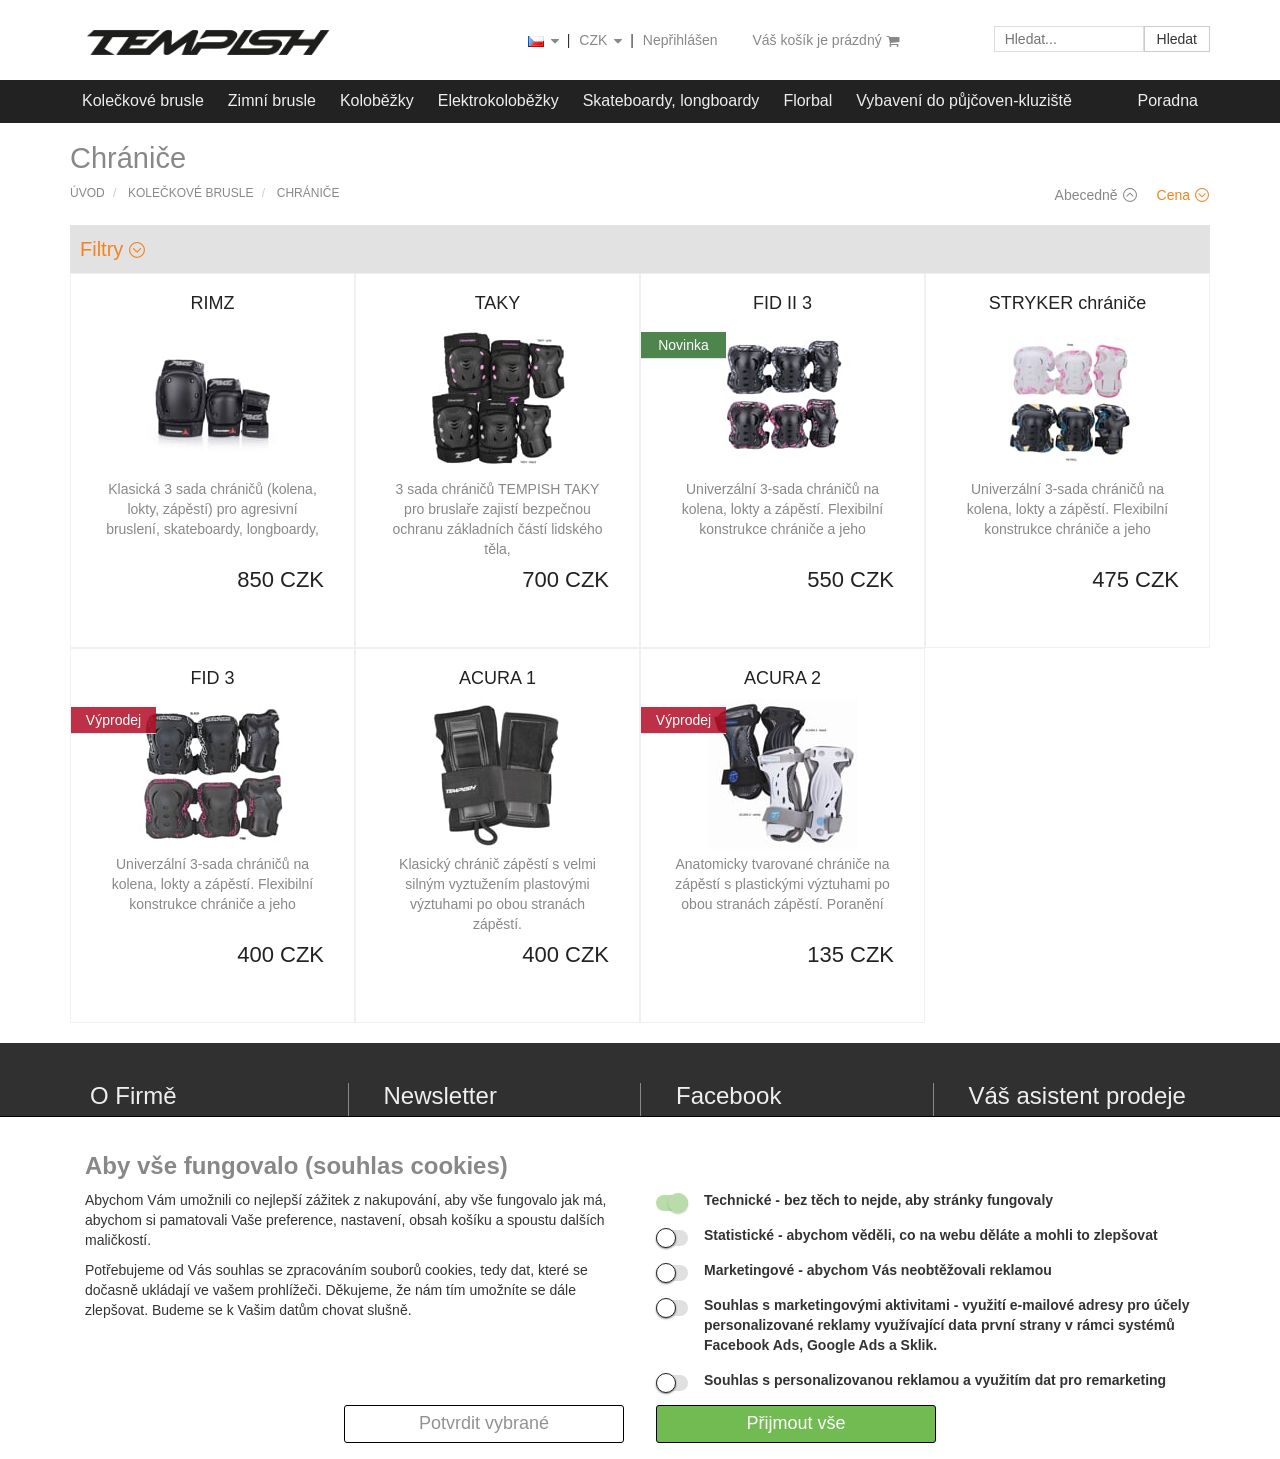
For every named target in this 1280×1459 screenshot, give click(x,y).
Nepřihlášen (680, 40)
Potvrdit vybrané (484, 1423)
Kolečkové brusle (143, 100)
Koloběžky (377, 100)
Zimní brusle (272, 100)
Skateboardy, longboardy (671, 100)
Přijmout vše (795, 1423)
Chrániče (308, 193)
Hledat (1177, 39)
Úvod (87, 193)
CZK (602, 41)
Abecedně (1096, 195)
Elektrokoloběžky (498, 100)
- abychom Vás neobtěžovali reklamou (878, 1270)
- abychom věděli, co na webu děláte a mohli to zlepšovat (931, 1235)
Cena (1183, 195)
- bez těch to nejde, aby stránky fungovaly (878, 1200)
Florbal (807, 100)
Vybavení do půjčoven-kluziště (964, 100)
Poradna (1168, 100)
